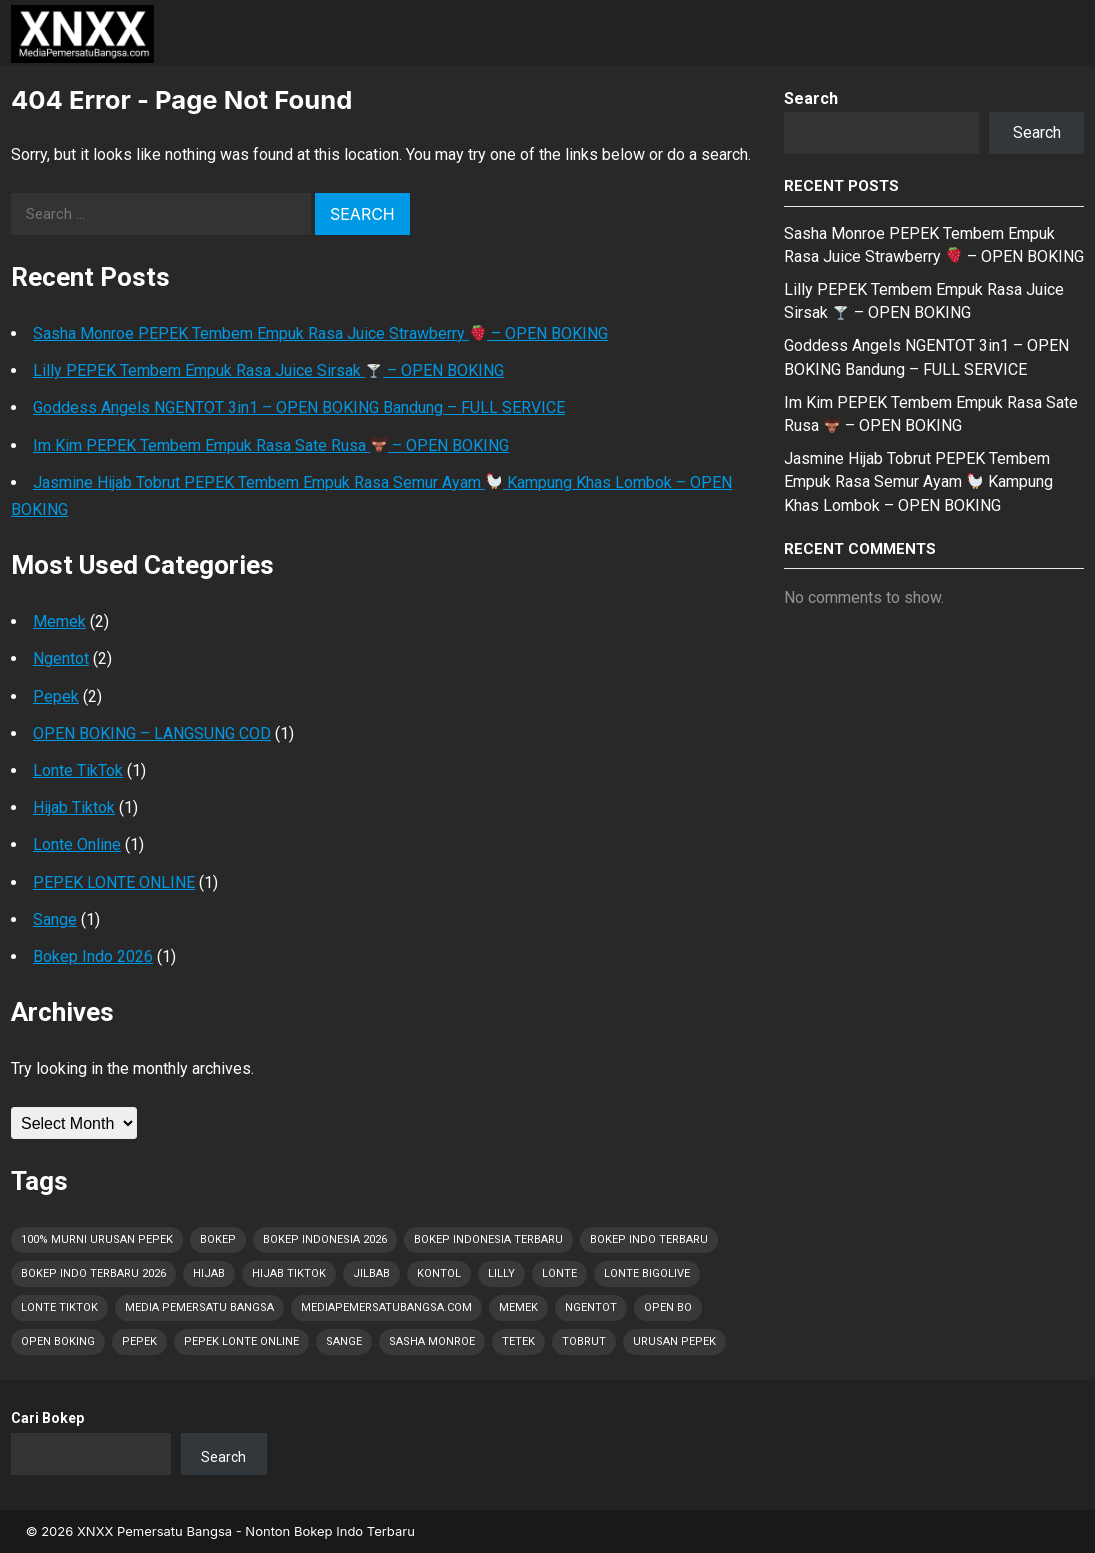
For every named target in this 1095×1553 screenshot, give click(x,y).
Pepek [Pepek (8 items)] (139, 1341)
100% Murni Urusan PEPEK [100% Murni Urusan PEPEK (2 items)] (97, 1239)
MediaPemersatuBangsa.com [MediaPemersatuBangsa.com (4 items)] (386, 1307)
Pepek (56, 696)
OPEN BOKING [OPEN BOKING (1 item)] (58, 1341)
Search (811, 98)
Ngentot (61, 658)
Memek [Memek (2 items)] (518, 1307)
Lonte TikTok (78, 770)
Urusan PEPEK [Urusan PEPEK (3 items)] (674, 1341)
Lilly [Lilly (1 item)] (501, 1273)
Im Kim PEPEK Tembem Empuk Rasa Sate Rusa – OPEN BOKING (271, 445)
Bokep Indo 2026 (93, 956)
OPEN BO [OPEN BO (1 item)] (668, 1307)
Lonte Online (77, 844)
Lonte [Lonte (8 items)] (559, 1273)
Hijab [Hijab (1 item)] (209, 1273)
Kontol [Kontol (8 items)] (439, 1273)
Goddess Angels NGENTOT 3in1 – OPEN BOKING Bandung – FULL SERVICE (299, 407)
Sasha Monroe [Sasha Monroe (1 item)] (432, 1341)
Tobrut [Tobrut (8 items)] (584, 1341)
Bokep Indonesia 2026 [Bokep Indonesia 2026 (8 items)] (325, 1239)
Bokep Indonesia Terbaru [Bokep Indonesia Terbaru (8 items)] (488, 1239)
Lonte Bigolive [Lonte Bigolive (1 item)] (647, 1273)
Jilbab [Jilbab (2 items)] (371, 1273)
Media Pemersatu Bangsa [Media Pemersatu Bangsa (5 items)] (199, 1307)
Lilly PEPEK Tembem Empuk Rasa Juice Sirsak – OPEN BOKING (268, 370)
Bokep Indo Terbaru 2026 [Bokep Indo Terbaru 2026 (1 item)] (93, 1273)
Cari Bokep (47, 1418)
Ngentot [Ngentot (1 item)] (591, 1307)
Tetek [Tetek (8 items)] (518, 1341)
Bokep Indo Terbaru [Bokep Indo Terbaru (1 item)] (649, 1239)
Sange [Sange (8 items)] (344, 1341)
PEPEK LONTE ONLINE (114, 882)
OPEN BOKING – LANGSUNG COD (152, 733)
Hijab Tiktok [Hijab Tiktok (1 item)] (289, 1273)
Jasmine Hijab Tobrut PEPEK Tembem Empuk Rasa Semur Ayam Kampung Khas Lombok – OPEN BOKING (918, 481)
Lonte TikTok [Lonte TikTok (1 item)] (59, 1307)
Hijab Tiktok (74, 807)
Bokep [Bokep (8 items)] (218, 1239)
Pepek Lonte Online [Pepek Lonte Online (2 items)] (241, 1341)
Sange (55, 919)
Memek (59, 621)
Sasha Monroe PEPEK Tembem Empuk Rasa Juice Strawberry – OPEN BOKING (320, 333)
